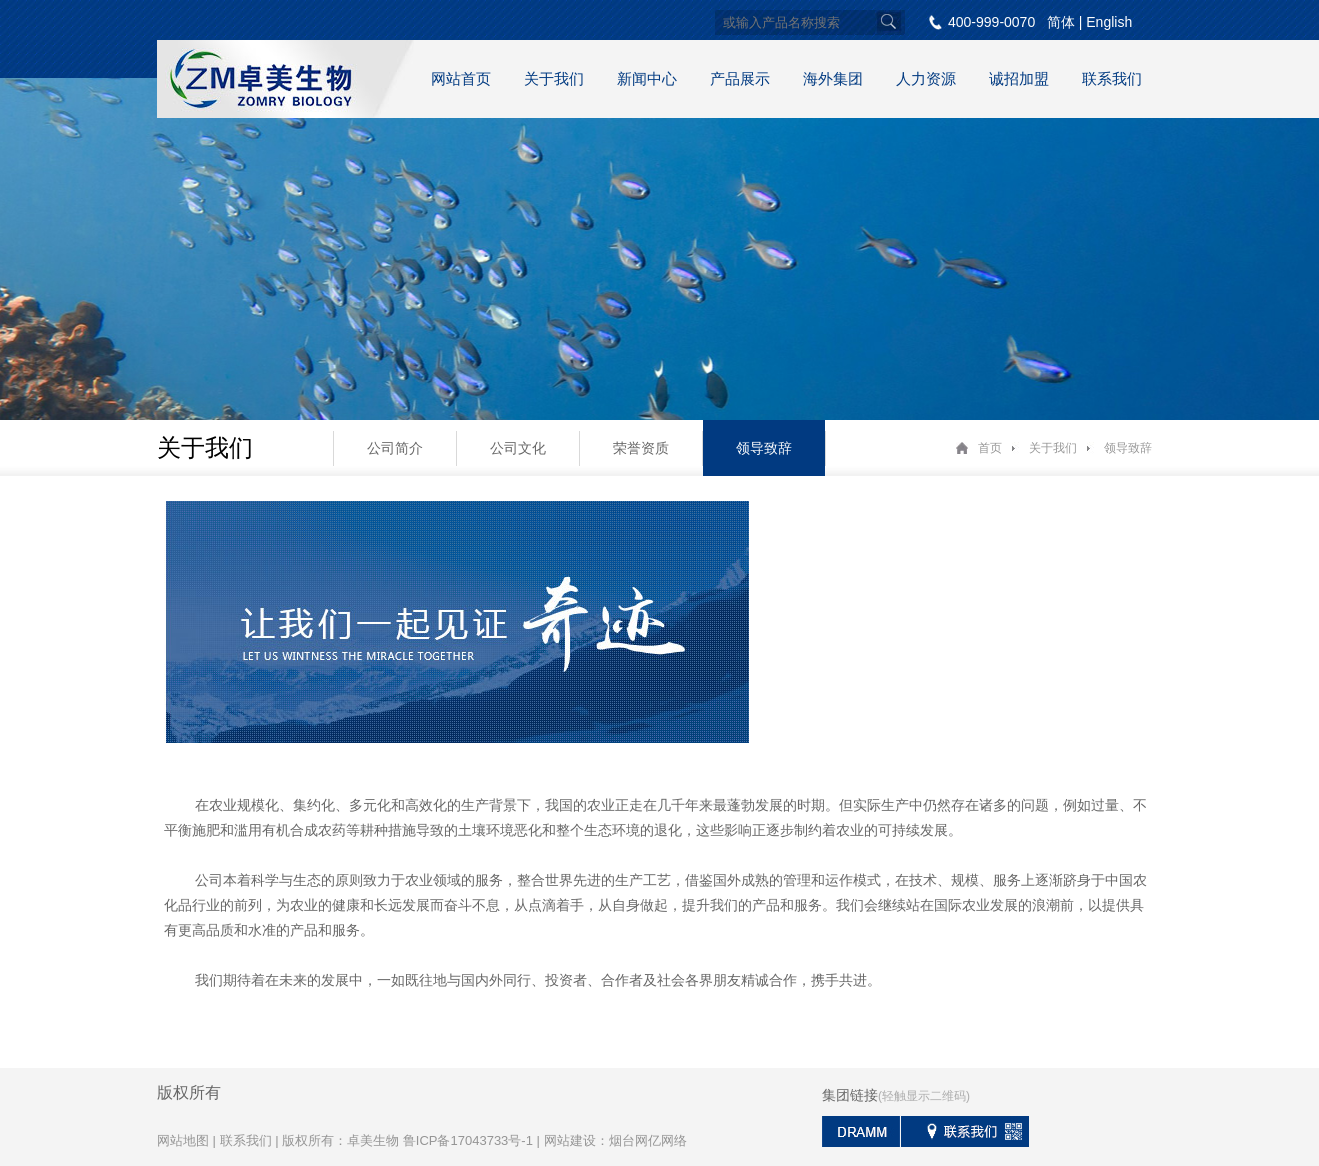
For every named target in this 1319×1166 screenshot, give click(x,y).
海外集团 (833, 78)
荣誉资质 (641, 448)
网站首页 (461, 78)
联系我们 (1112, 78)
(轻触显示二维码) (924, 1096)
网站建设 (570, 1140)
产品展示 (740, 78)
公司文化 (518, 448)
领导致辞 (764, 448)
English (1109, 22)
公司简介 (395, 448)
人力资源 (926, 78)
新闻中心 (647, 78)
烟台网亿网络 (648, 1140)
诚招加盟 (1019, 78)
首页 (990, 448)
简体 (1061, 22)
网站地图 (183, 1140)
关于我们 (554, 78)
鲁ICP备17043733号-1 (468, 1140)
